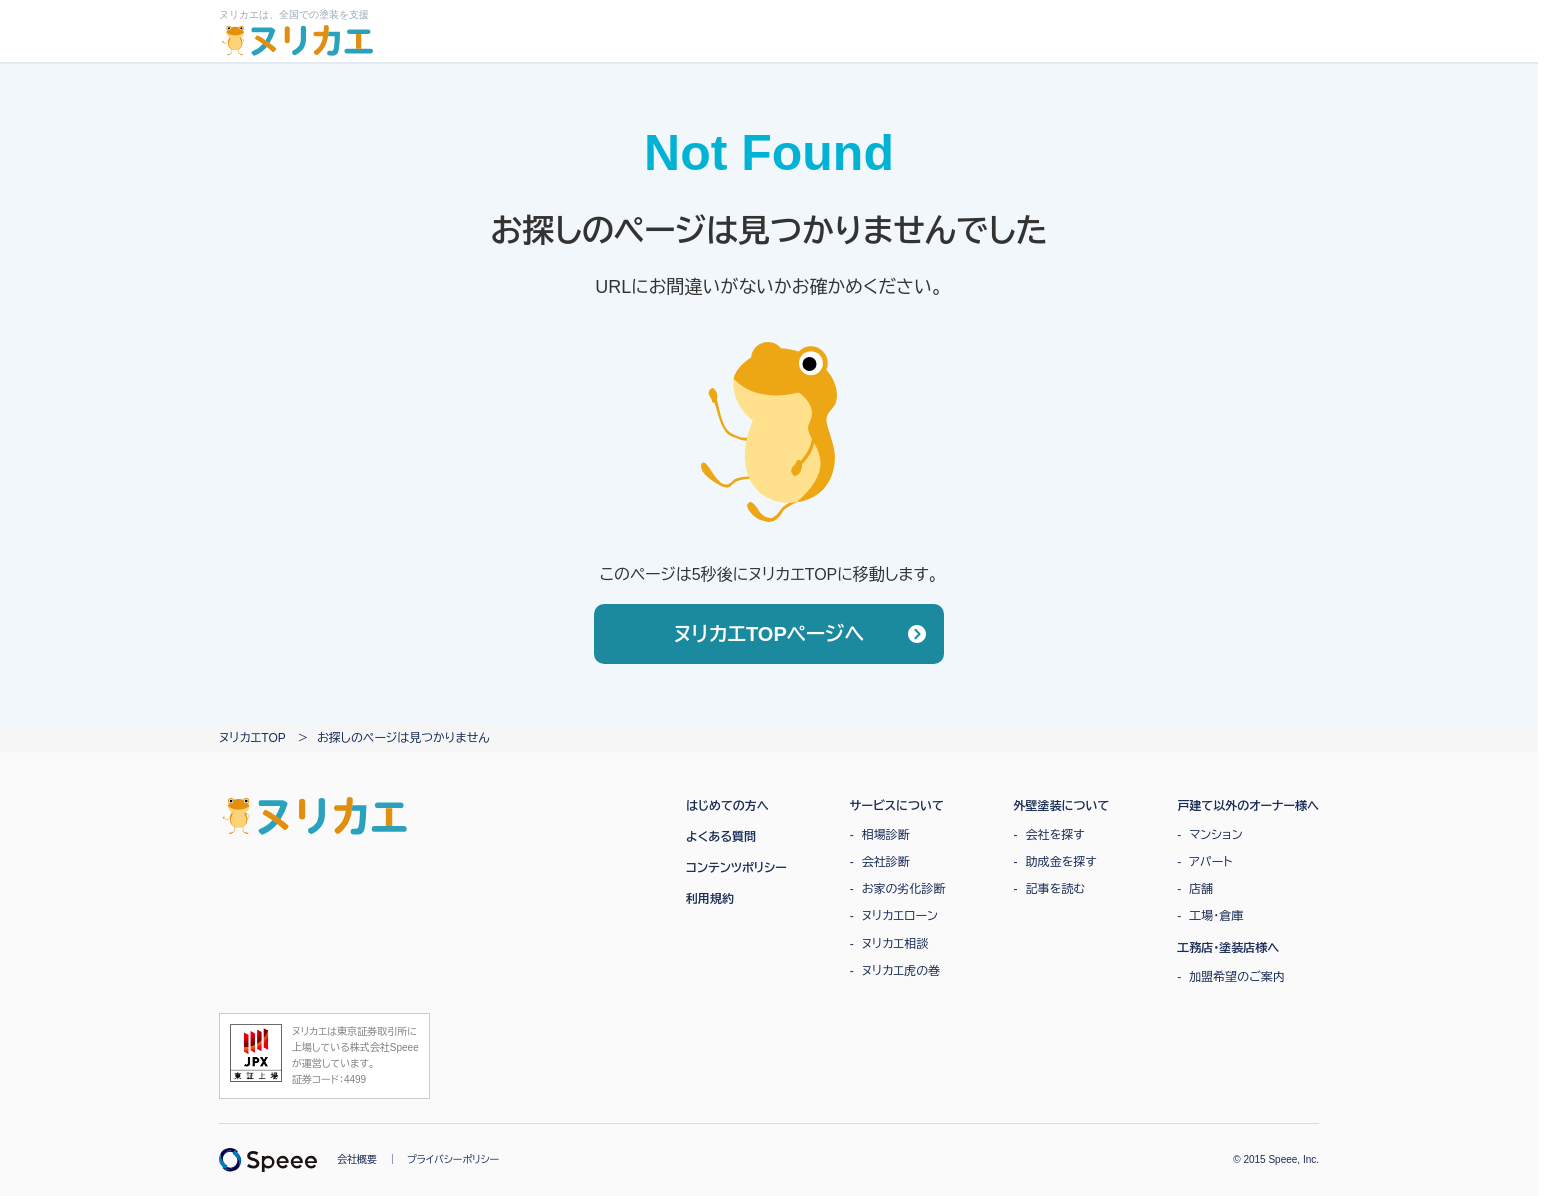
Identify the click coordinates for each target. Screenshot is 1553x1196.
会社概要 (357, 1159)
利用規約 (710, 899)
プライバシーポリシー (453, 1159)
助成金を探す (1061, 862)
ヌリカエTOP (252, 738)
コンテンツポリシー (736, 868)
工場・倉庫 (1216, 916)
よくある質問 (721, 837)
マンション (1215, 835)
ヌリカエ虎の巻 (901, 971)
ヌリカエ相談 (895, 944)
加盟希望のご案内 (1237, 977)
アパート (1210, 862)
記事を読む (1056, 889)
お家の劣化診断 (904, 889)
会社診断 (886, 862)
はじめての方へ (727, 806)
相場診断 (886, 835)
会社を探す (1055, 835)
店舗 (1201, 889)
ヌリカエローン (900, 916)
